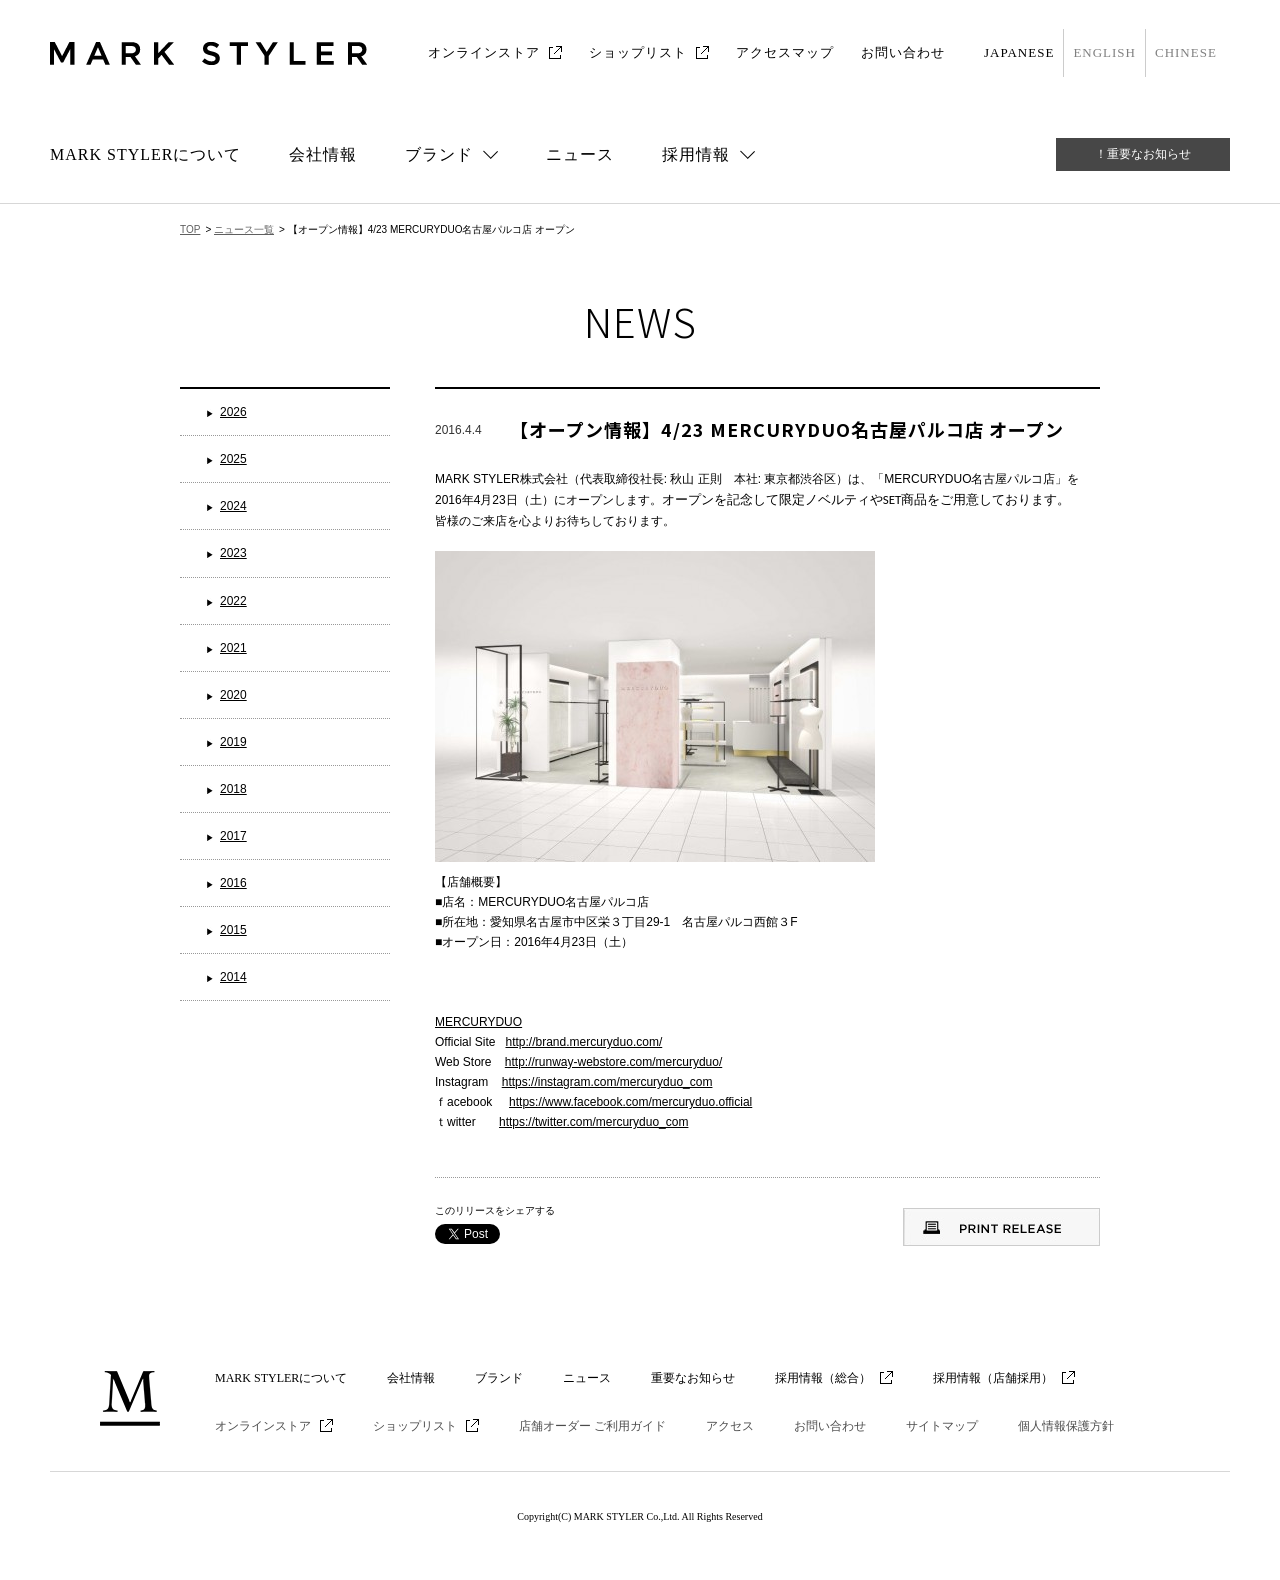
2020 (233, 695)
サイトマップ (942, 1426)
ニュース (580, 154)
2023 (233, 553)
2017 (233, 836)
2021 (233, 648)
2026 (233, 412)
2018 (233, 789)
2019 (233, 742)
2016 (233, 883)
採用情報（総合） (823, 1378)
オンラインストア (484, 52)
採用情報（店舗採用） (993, 1378)
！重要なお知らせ (1143, 154)
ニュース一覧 (244, 229)
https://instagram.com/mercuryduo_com (607, 1082)
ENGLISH (1104, 52)
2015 (233, 930)
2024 (233, 506)
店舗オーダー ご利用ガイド (592, 1426)
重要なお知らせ (693, 1378)
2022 (233, 601)
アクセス (730, 1426)
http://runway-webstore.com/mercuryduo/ (613, 1062)
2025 (233, 459)
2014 (233, 977)
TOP (190, 229)
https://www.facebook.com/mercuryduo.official (630, 1102)
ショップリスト (638, 52)
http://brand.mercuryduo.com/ (583, 1042)
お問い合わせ (903, 52)
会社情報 (323, 154)
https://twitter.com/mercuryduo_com (593, 1122)
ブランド (499, 1378)
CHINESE (1186, 52)
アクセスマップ (785, 52)
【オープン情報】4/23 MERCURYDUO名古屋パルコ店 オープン (787, 429)
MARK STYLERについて (145, 154)
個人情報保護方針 (1066, 1426)
